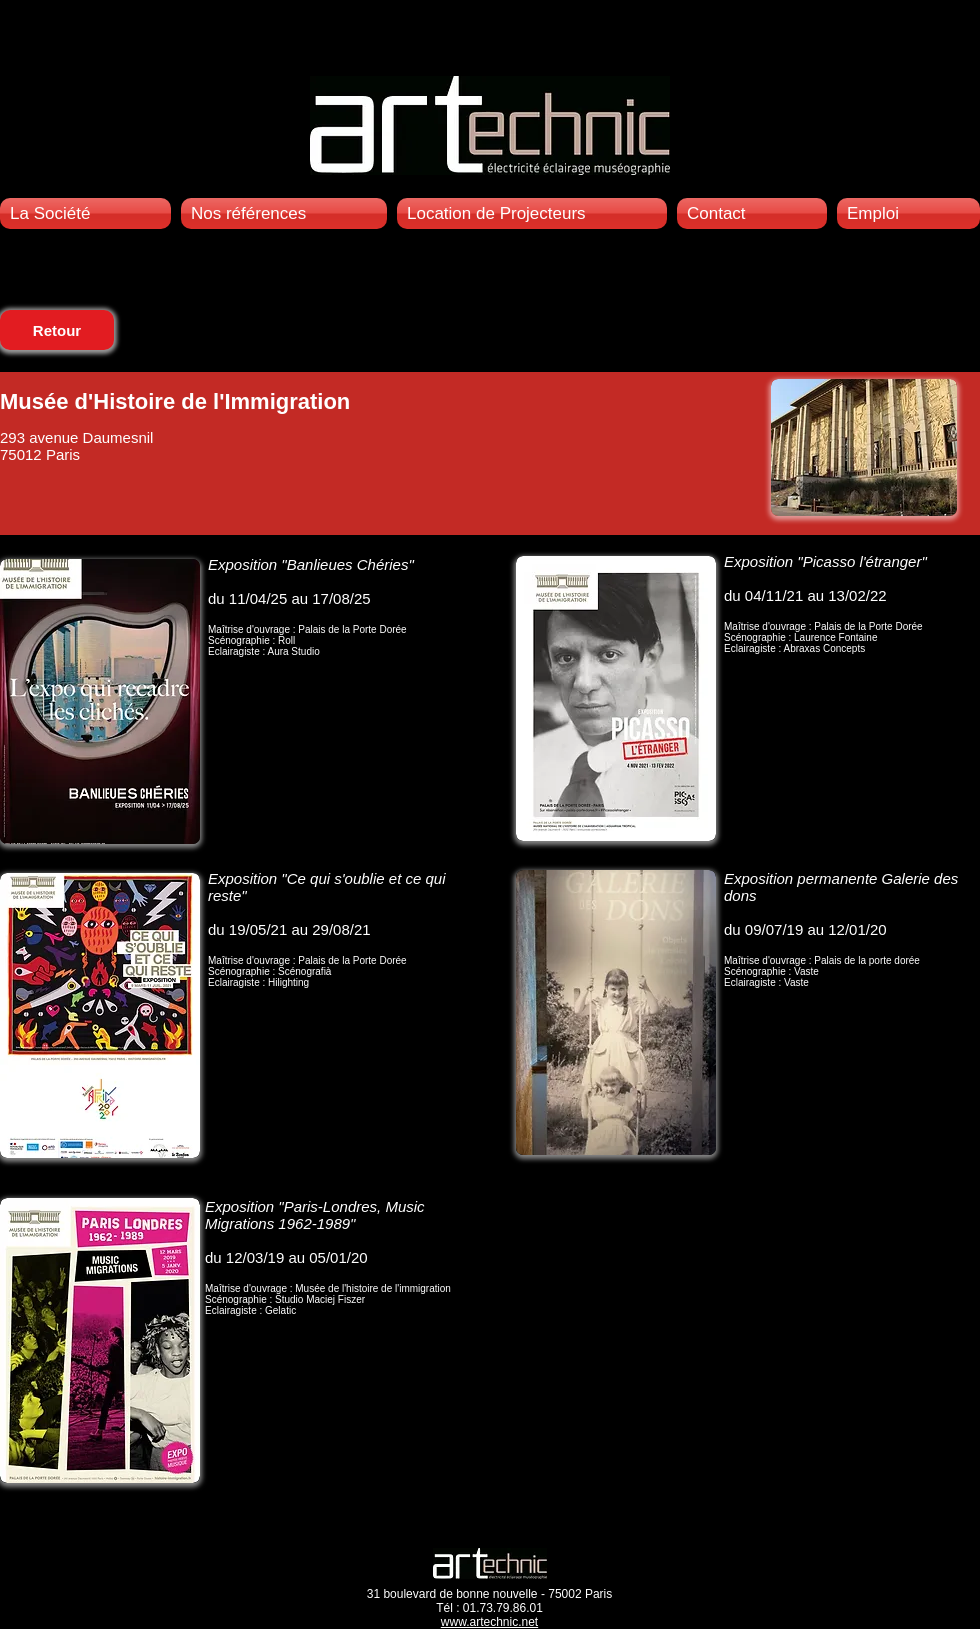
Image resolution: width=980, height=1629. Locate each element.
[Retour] (57, 330)
